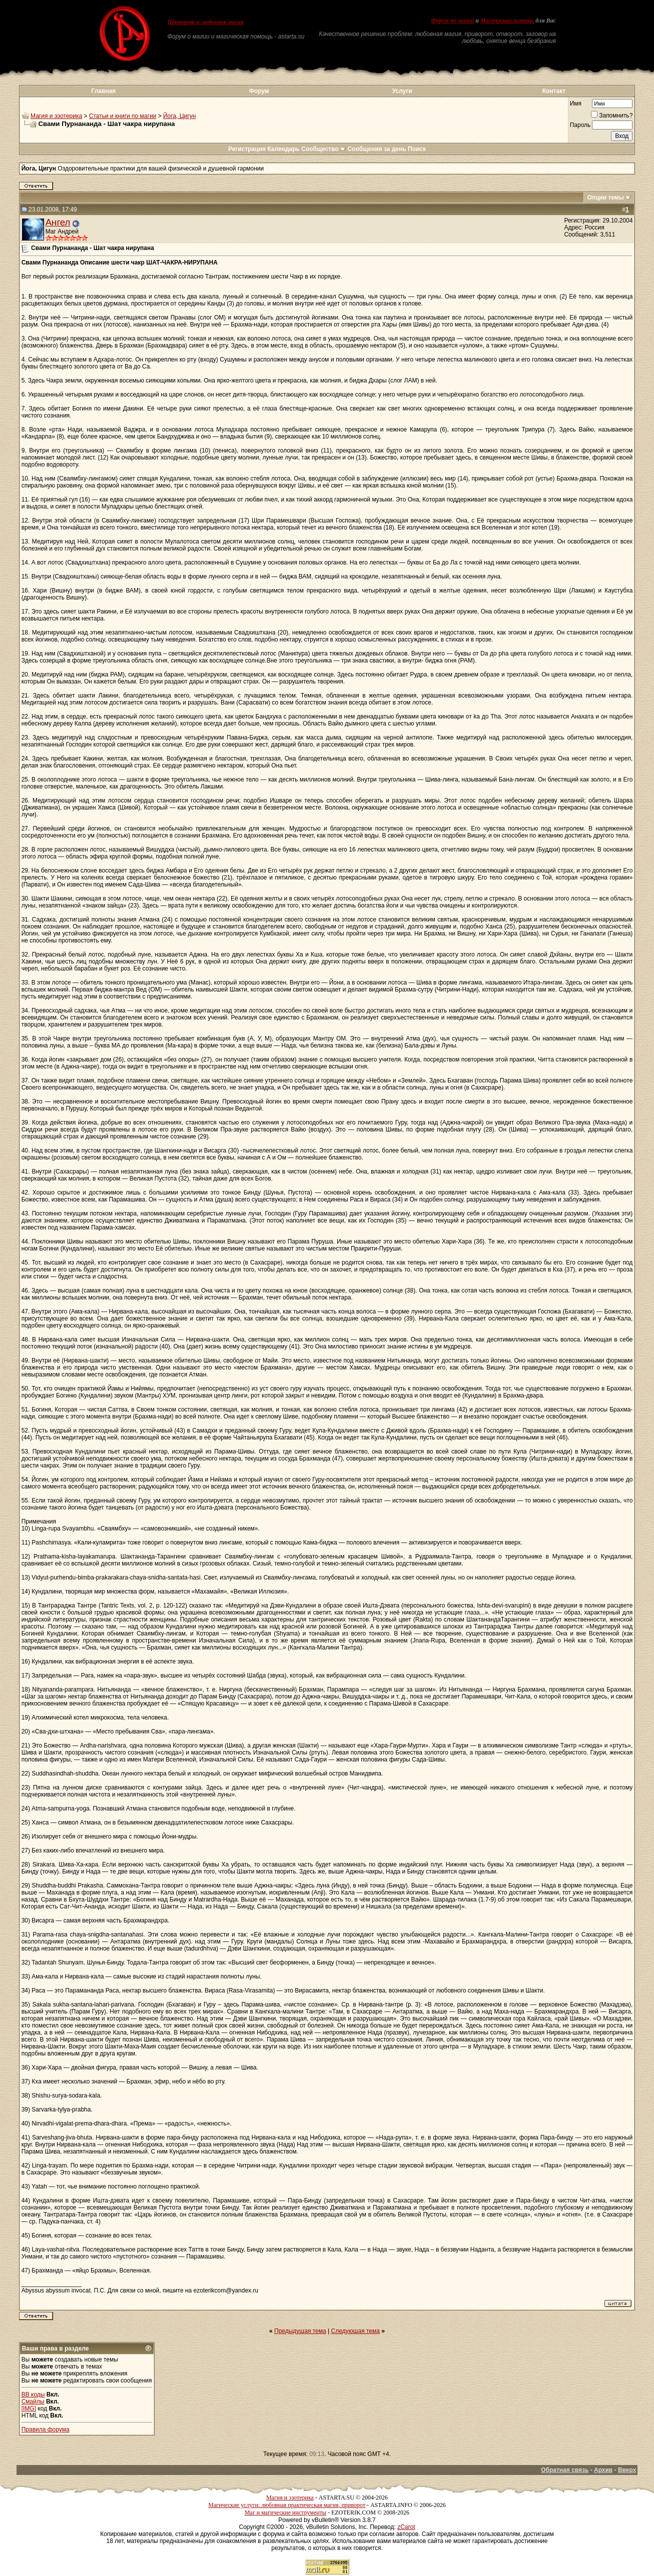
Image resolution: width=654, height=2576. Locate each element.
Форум (259, 91)
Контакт (553, 91)
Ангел (58, 222)
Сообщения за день (376, 149)
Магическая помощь (507, 20)
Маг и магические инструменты (285, 2512)
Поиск (417, 149)
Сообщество (323, 149)
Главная (104, 91)
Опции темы (605, 197)
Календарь (283, 149)
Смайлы (33, 2401)
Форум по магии (452, 20)
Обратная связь (564, 2470)
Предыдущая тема (300, 2331)
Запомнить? (611, 115)
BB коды (33, 2394)
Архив (603, 2470)
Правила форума (46, 2429)
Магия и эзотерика (56, 116)
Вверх (627, 2470)
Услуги (402, 91)
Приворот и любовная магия (205, 22)
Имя (575, 103)
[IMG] (29, 2408)
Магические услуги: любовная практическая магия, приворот (286, 2505)
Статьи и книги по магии (122, 116)
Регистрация (247, 149)
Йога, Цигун (179, 116)
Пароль (580, 125)
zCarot (406, 2527)
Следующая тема (355, 2331)
